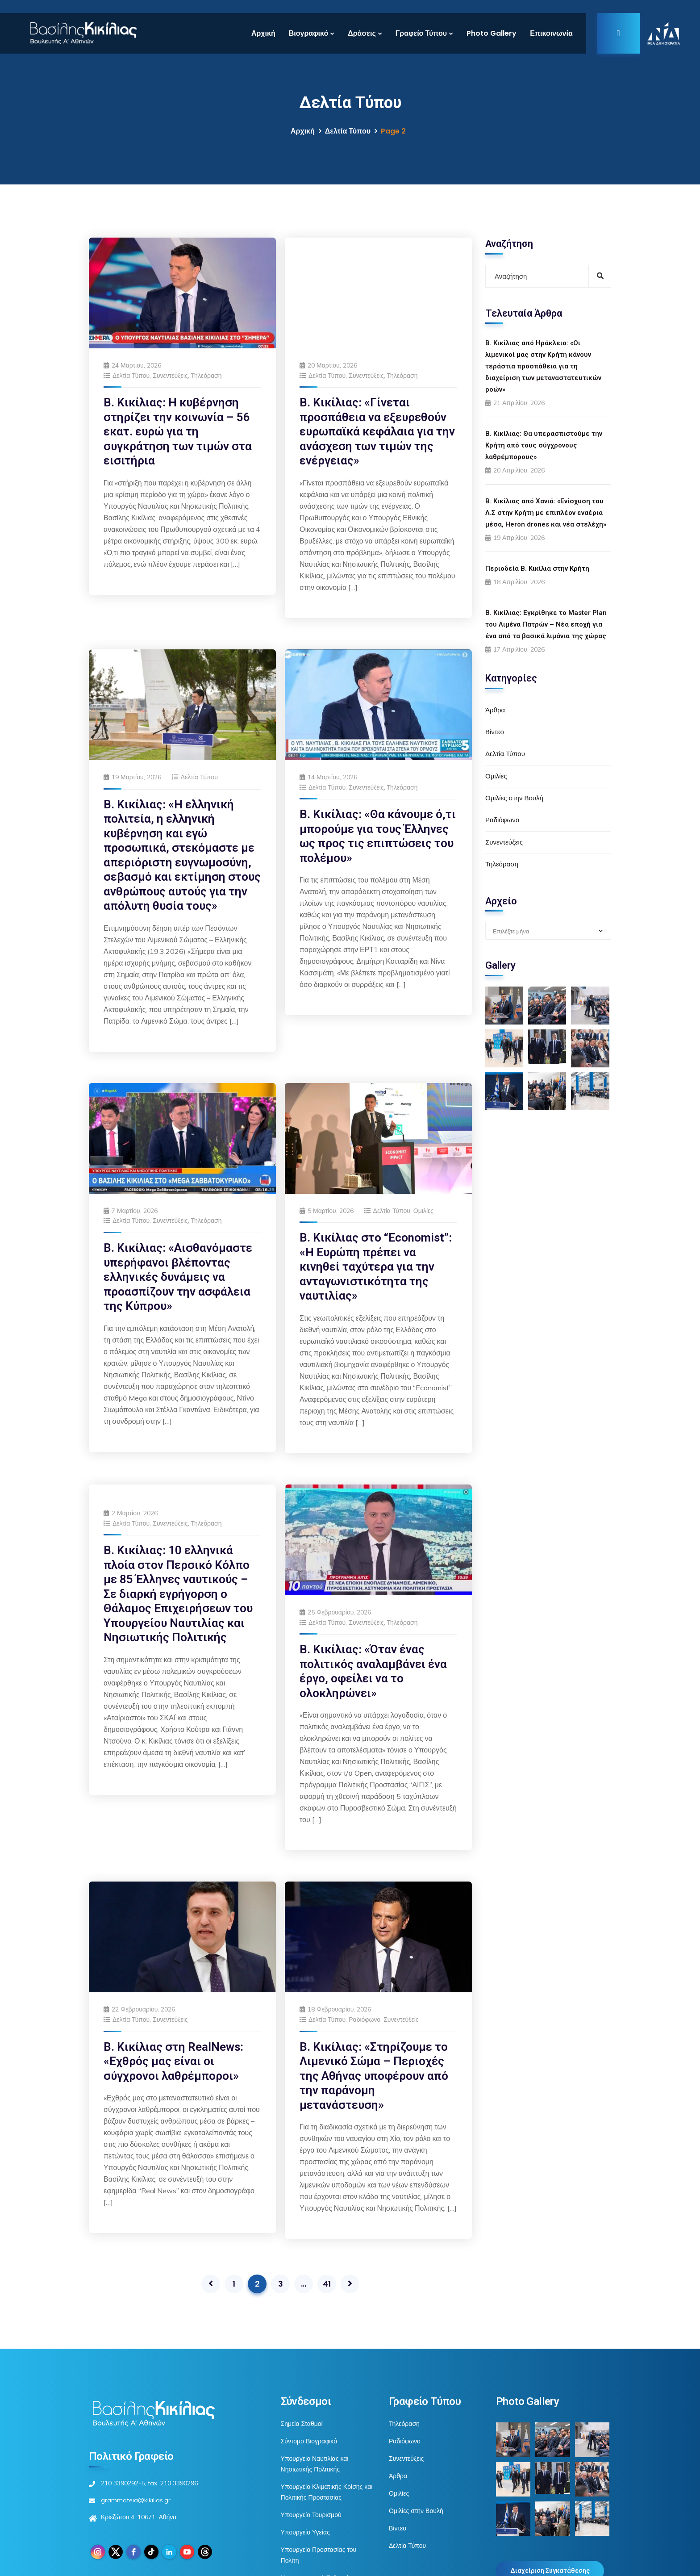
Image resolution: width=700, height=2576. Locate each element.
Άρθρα (495, 710)
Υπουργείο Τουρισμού (311, 2492)
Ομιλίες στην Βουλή (514, 798)
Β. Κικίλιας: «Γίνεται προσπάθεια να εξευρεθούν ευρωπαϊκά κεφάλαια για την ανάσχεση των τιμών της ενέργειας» (377, 332)
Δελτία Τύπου (348, 131)
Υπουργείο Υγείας (305, 2509)
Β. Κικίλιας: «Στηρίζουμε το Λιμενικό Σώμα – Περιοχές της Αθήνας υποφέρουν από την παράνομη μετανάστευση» (374, 2052)
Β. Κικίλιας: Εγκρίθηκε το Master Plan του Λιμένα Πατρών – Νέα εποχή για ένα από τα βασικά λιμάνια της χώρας (546, 624)
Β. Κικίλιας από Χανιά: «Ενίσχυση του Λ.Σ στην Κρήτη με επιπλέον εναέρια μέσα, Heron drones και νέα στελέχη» (545, 512)
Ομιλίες (423, 1187)
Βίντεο (494, 731)
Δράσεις (362, 33)
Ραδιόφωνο (364, 1996)
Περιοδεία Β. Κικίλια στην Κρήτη (537, 569)
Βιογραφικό (308, 33)
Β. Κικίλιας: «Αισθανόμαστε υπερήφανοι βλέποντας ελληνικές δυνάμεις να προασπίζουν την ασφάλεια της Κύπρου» (178, 1253)
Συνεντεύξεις (170, 376)
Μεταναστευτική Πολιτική (315, 2555)
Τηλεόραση (206, 376)
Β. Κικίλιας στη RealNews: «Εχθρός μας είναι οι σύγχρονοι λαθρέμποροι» (173, 2038)
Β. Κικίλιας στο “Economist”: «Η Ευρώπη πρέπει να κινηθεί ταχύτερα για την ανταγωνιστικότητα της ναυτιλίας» (376, 1243)
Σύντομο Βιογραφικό (309, 2418)
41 (327, 2260)
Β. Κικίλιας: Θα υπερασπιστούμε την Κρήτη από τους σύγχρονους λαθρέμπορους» (543, 445)
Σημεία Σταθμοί (302, 2400)
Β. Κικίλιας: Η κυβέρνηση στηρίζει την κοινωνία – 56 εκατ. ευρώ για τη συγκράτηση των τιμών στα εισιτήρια (178, 431)
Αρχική (263, 33)
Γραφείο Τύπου (421, 33)
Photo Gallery (492, 33)
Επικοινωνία (551, 33)
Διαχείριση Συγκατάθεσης (550, 2547)
